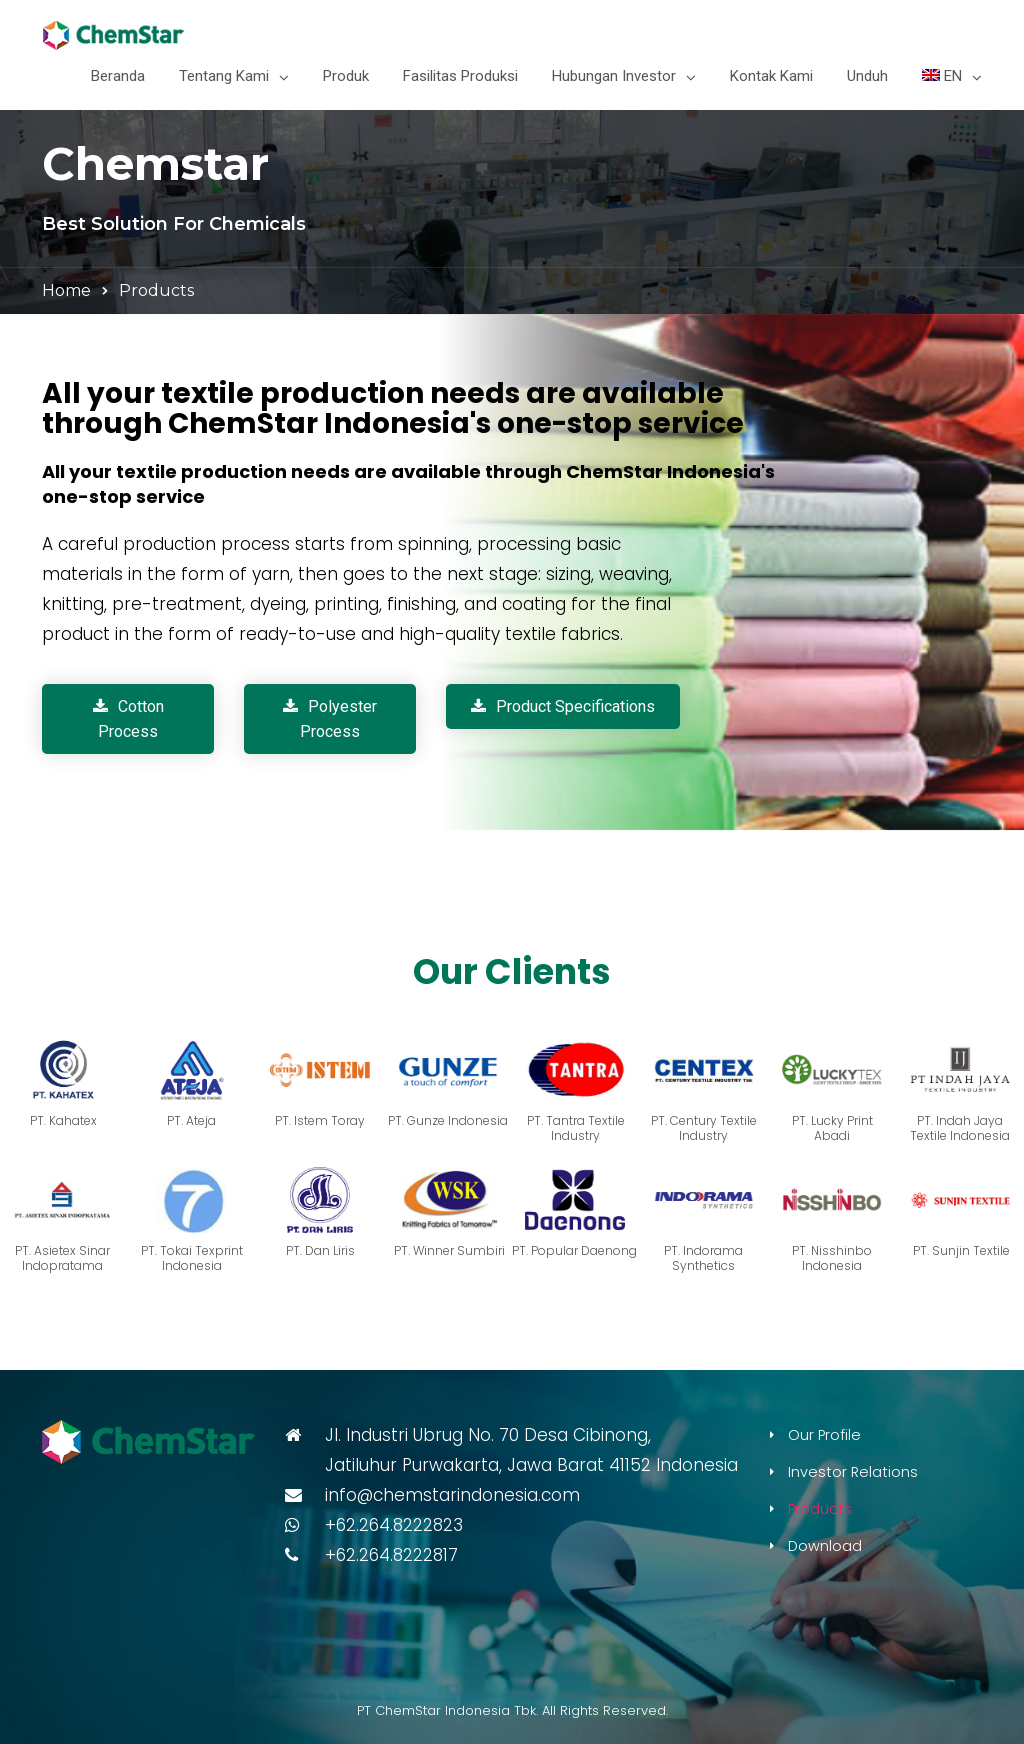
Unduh (867, 76)
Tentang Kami (224, 76)
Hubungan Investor (614, 76)
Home (66, 290)
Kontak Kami (771, 76)
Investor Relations (853, 1472)
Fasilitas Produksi (460, 76)
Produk (346, 76)
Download (825, 1546)
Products (820, 1509)
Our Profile (824, 1435)
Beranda (118, 76)
